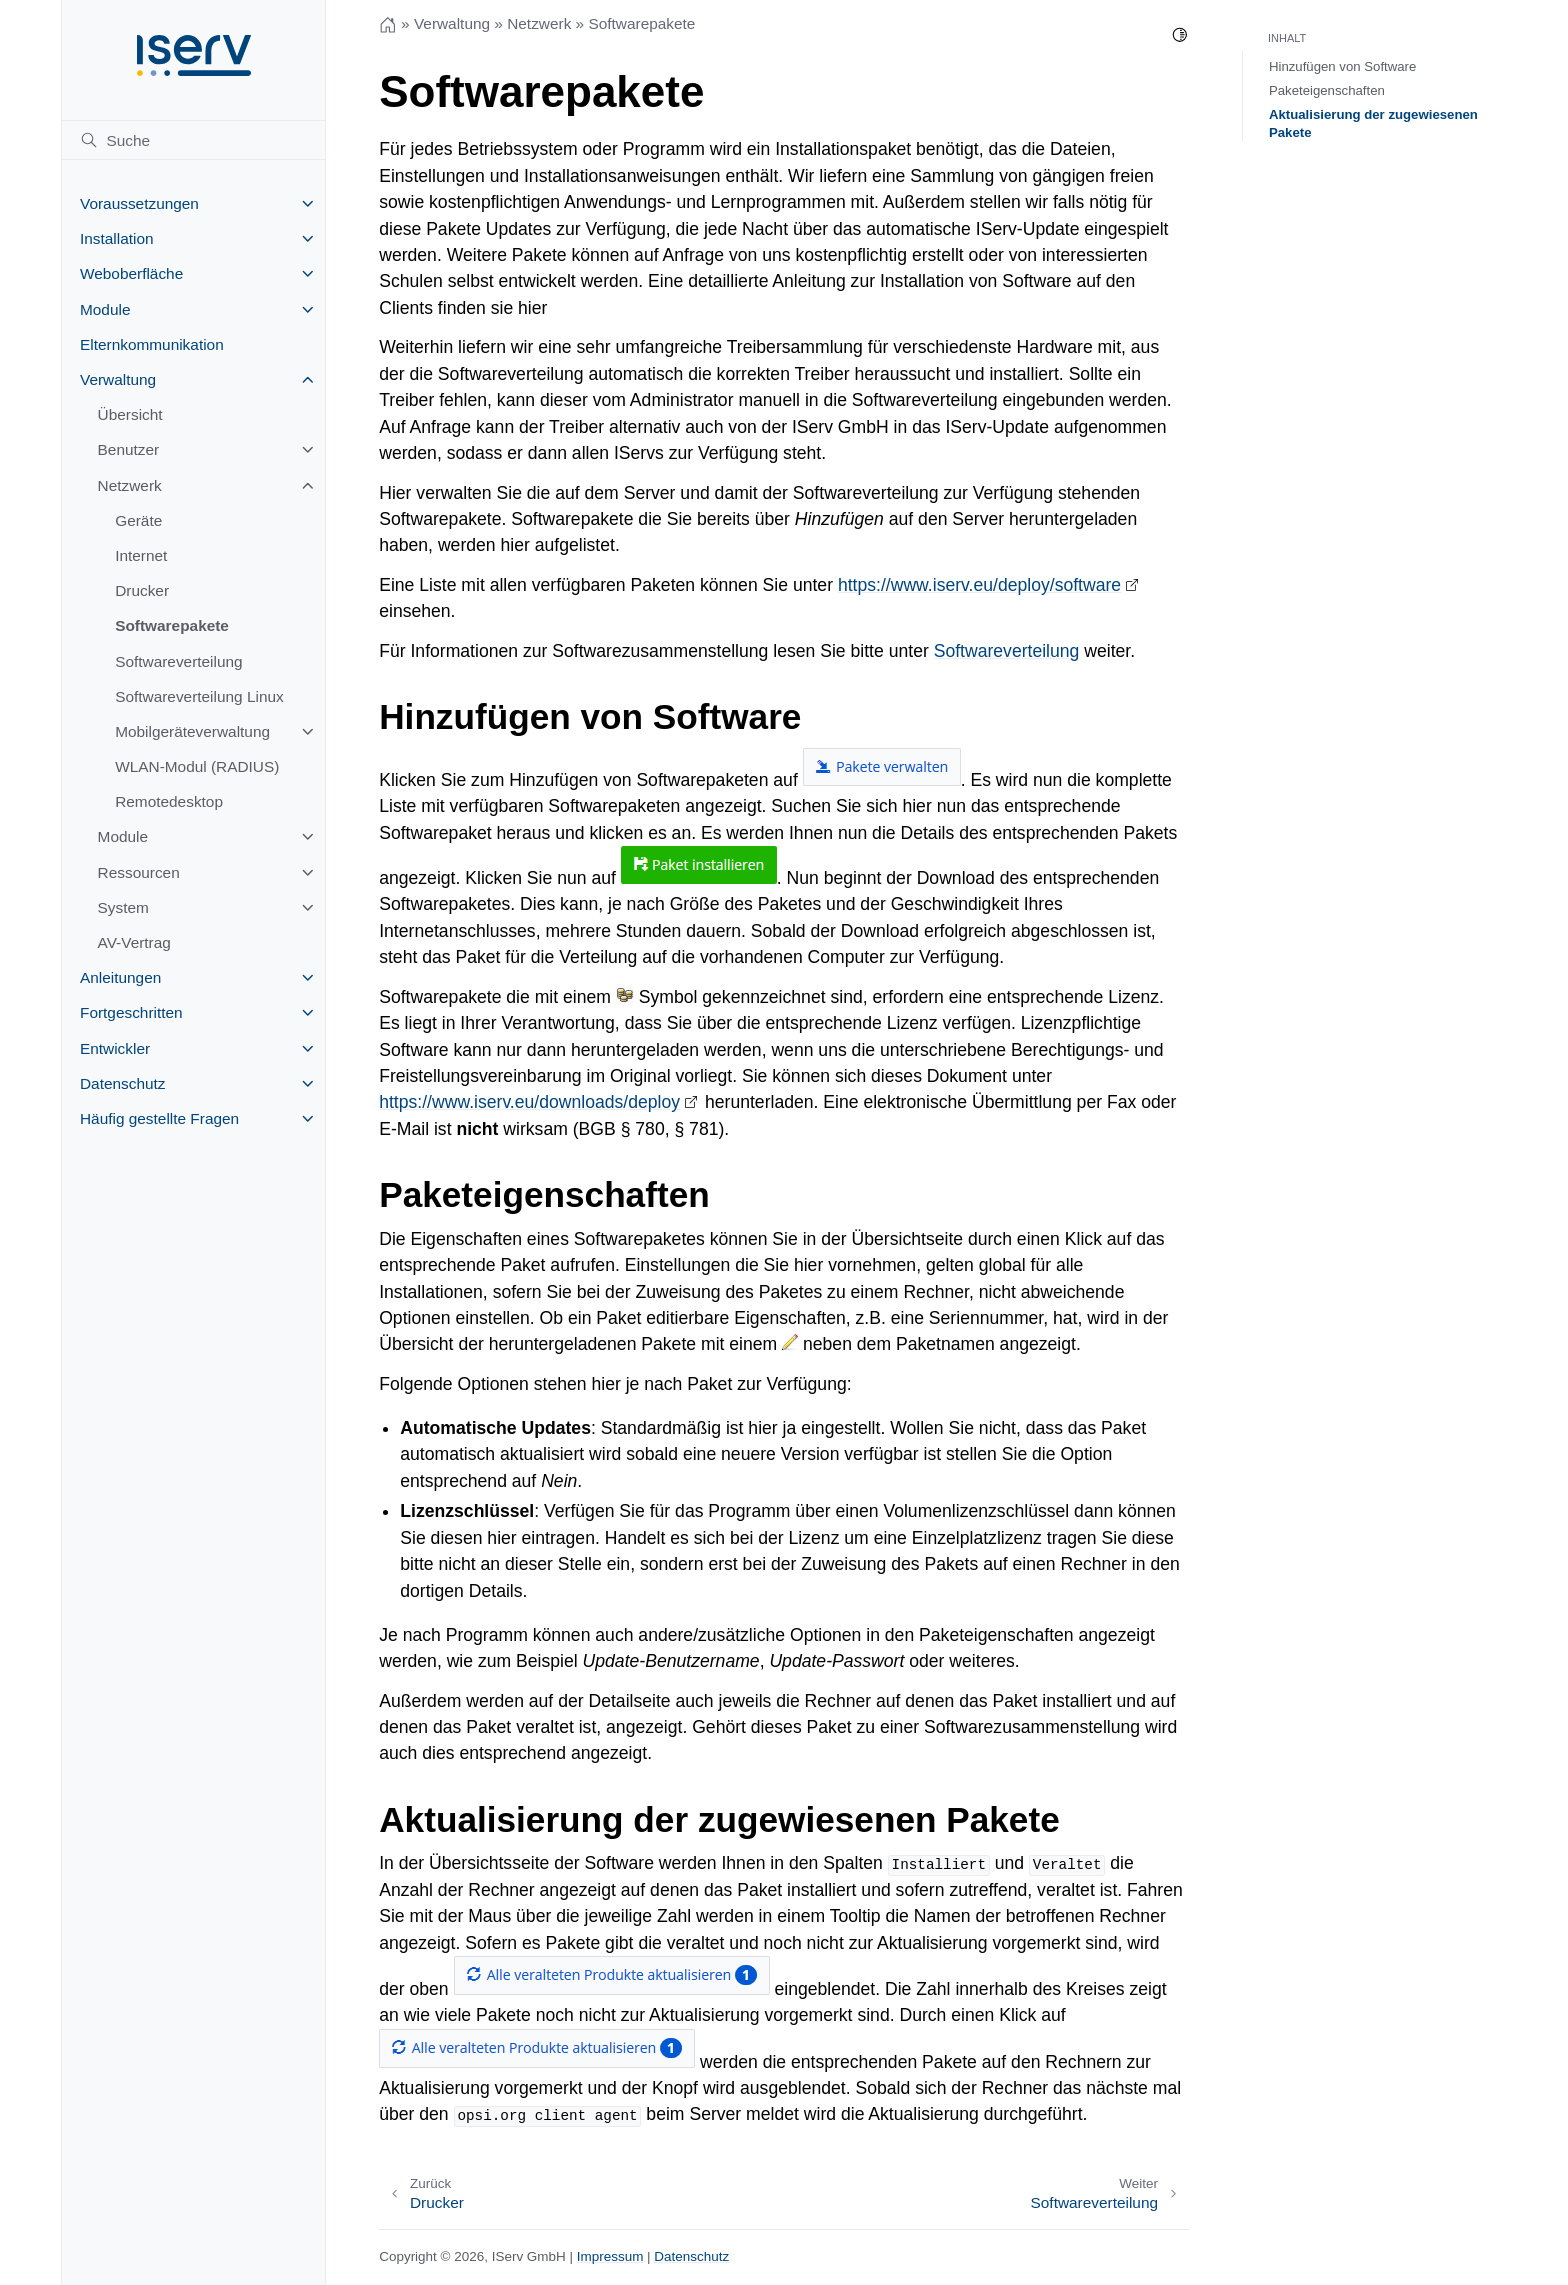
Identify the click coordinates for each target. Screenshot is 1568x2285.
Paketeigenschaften (1327, 90)
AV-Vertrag (134, 942)
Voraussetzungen (139, 203)
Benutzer (129, 449)
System (123, 907)
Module (105, 309)
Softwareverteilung (178, 661)
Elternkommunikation (152, 344)
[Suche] (193, 140)
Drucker (142, 590)
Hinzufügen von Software (1342, 66)
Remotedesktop (169, 801)
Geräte (138, 520)
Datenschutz (123, 1083)
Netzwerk (130, 485)
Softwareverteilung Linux (199, 696)
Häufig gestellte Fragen (159, 1118)
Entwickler (115, 1048)
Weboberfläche (131, 273)
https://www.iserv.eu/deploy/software (979, 585)
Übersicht (130, 414)
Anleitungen (120, 977)
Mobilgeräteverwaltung (192, 731)
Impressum (610, 2256)
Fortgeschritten (131, 1012)
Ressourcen (139, 872)
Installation (117, 238)
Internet (141, 555)
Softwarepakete (172, 625)
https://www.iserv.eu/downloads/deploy (529, 1102)
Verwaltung (118, 379)
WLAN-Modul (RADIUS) (197, 766)
